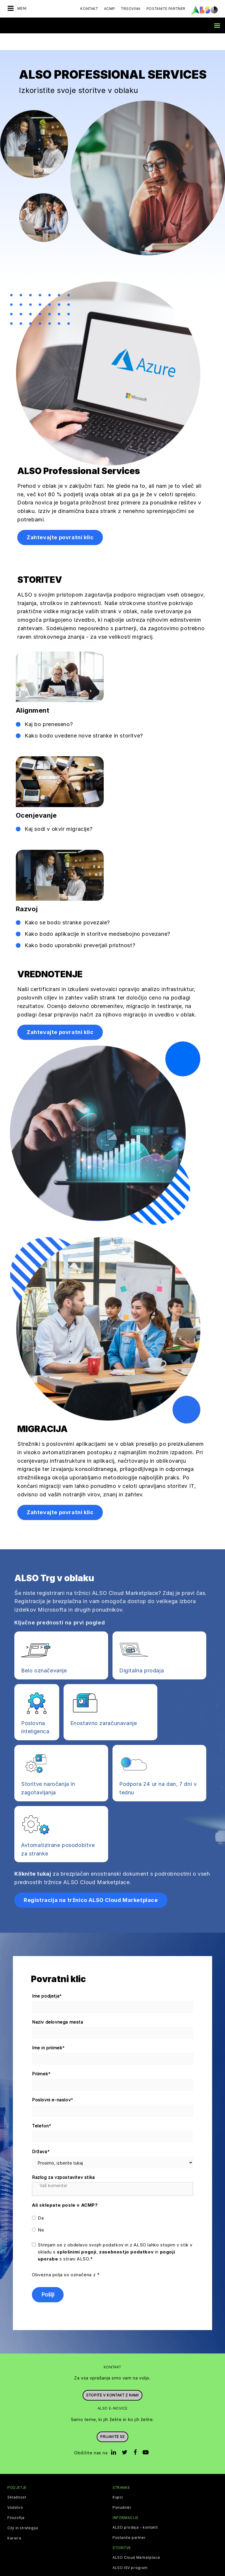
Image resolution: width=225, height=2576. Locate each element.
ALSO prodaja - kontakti (135, 2511)
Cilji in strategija (22, 2511)
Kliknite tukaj (32, 1857)
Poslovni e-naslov (53, 2083)
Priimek (41, 2057)
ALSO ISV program (130, 2551)
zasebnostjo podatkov (126, 2235)
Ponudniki (121, 2491)
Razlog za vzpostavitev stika (63, 2160)
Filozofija (16, 2501)
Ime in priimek (48, 2031)
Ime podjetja (47, 1979)
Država (41, 2135)
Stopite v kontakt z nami (112, 2378)
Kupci (117, 2481)
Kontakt (89, 8)
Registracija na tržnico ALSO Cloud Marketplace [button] (91, 1883)
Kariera (14, 2522)
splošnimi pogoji (76, 2235)
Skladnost (16, 2481)
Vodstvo (15, 2491)
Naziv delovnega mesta (57, 2005)
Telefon (42, 2109)
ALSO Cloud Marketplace (136, 2541)
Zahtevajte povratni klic (60, 521)
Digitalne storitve (128, 2561)
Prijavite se (112, 2420)
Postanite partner (129, 2521)
